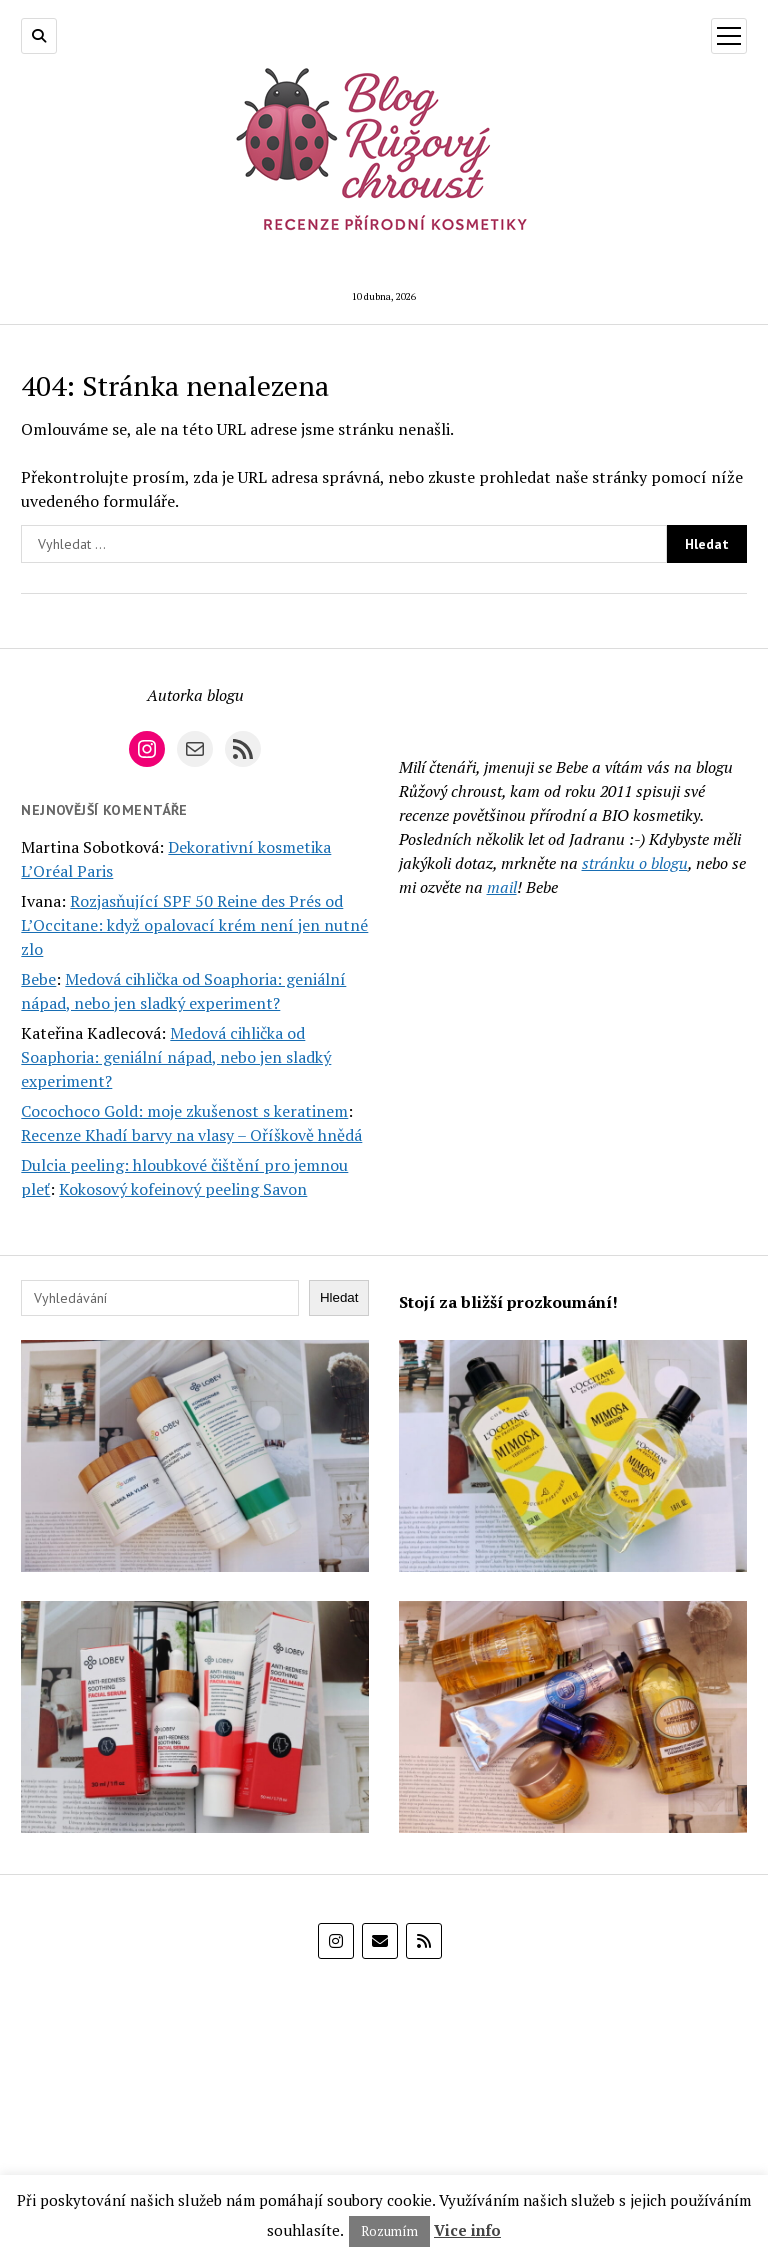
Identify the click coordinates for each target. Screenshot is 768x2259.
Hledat (339, 1297)
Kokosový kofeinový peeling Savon (183, 1189)
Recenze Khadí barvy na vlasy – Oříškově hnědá (191, 1135)
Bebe (38, 979)
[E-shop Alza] (384, 2082)
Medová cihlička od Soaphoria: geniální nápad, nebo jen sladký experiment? (176, 1057)
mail (502, 887)
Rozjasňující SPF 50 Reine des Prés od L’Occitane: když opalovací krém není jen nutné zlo (194, 925)
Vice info (467, 2230)
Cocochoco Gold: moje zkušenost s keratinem (184, 1111)
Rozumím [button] (389, 2231)
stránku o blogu (635, 863)
